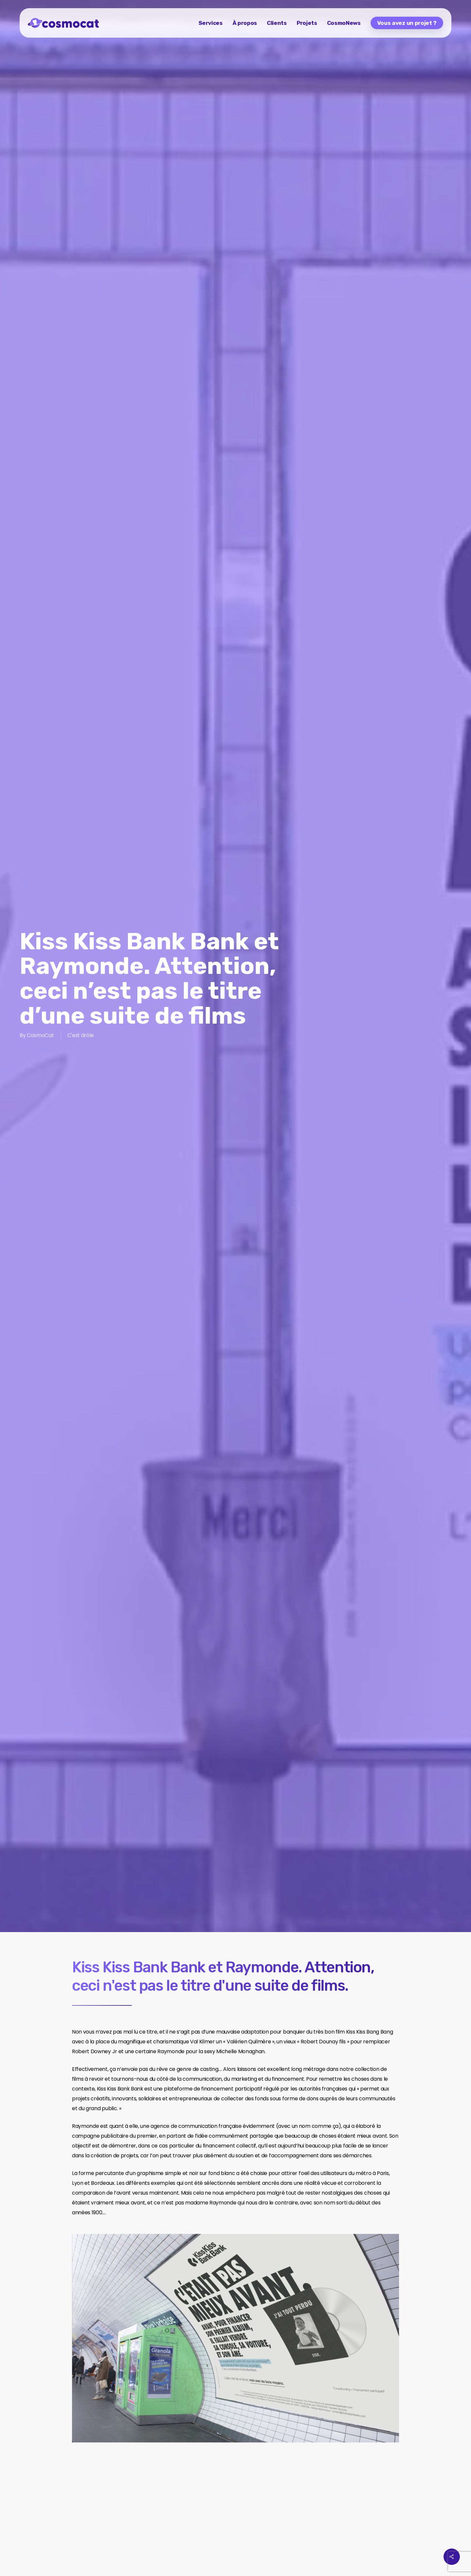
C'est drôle (80, 1035)
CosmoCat (40, 1035)
